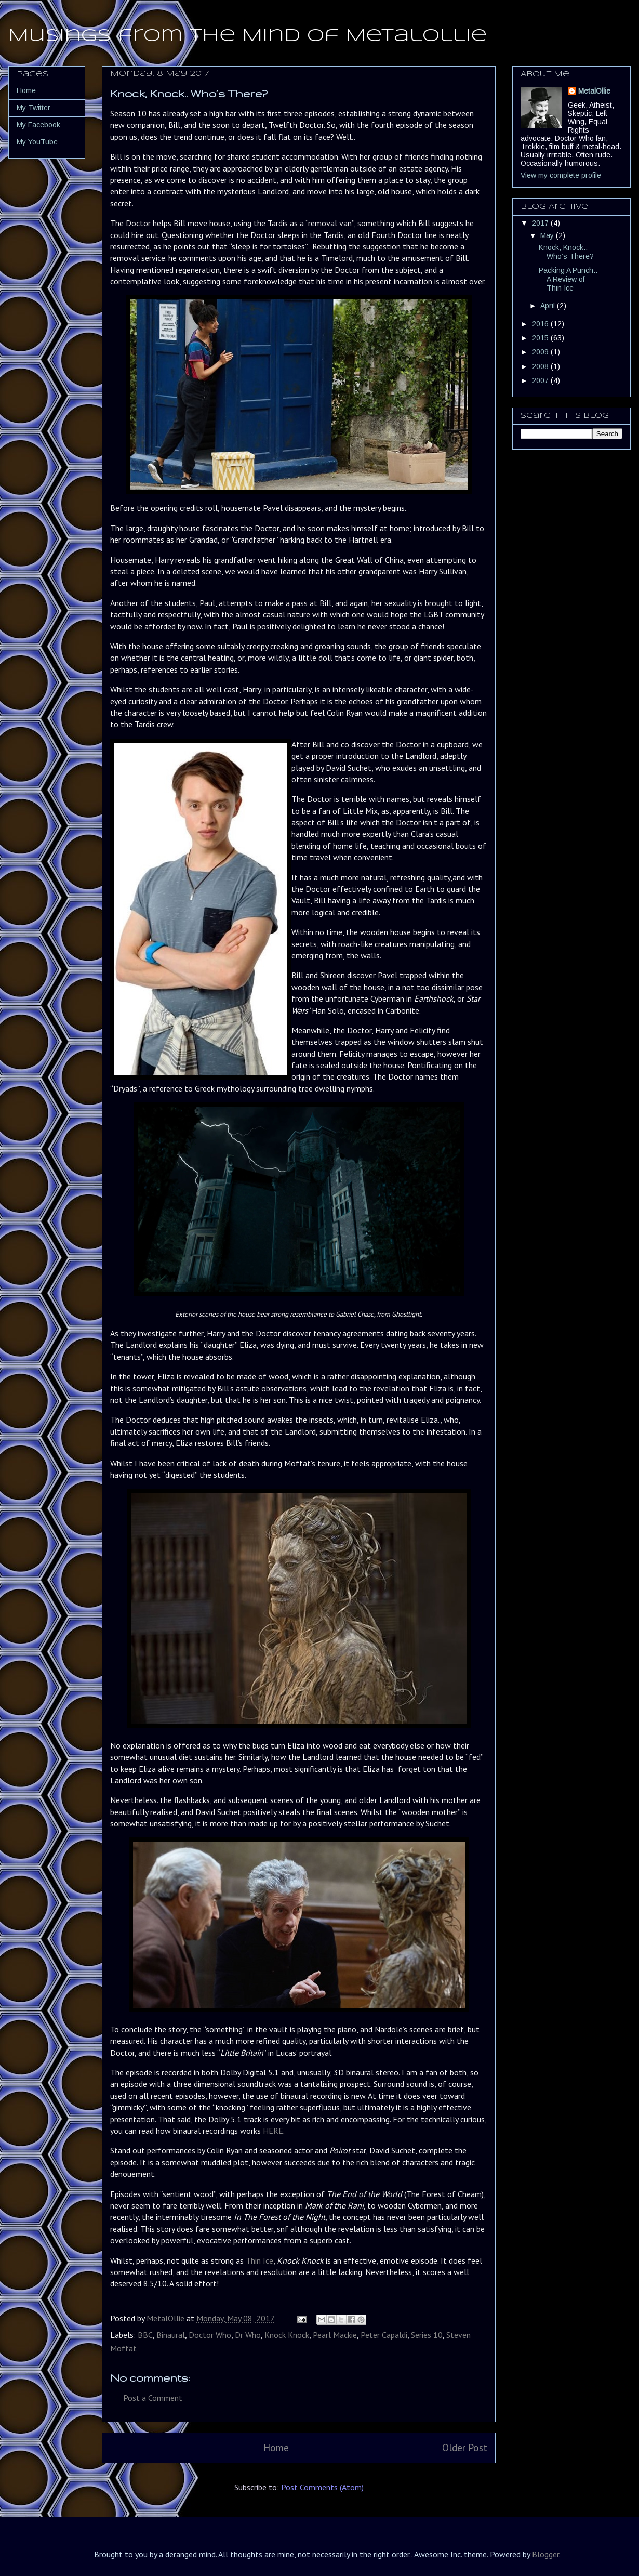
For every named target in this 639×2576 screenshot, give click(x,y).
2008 (541, 366)
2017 (541, 223)
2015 (541, 338)
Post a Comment (152, 2398)
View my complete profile (561, 175)
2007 (541, 380)
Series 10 (427, 2335)
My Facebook (38, 125)
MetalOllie (594, 91)
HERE (273, 2130)
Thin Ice (259, 2260)
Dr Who (248, 2335)
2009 (541, 352)
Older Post (464, 2447)
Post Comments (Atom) (322, 2487)
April (548, 305)
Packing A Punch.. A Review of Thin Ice (568, 279)
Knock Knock (286, 2335)
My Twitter (33, 107)
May (548, 235)
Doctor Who (210, 2335)
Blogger (545, 2554)
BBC (145, 2335)
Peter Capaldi (384, 2335)
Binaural (170, 2335)
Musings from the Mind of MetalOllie (247, 36)
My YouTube (37, 142)
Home (276, 2447)
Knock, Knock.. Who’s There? (566, 251)
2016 (541, 324)
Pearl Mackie (335, 2335)
